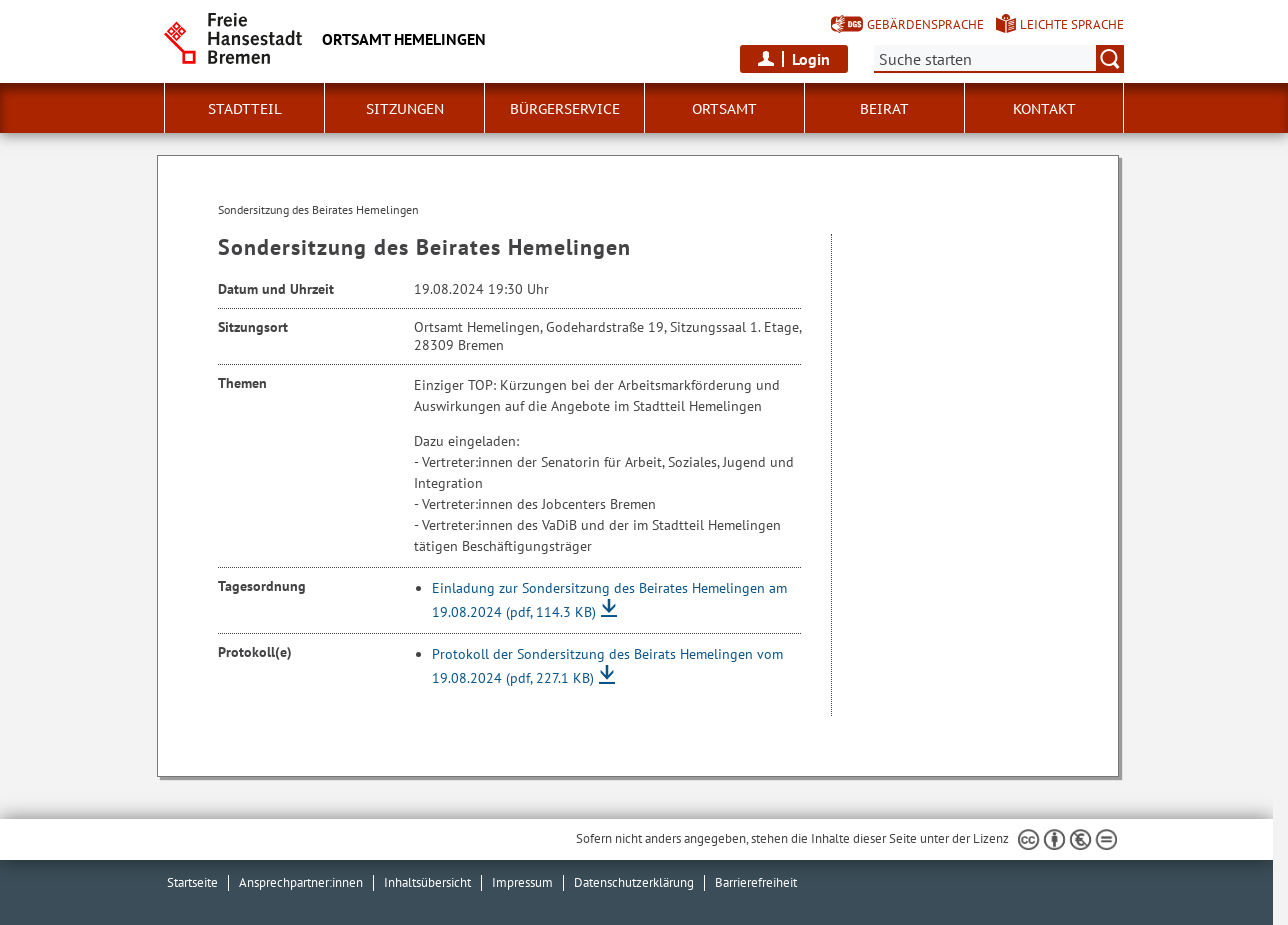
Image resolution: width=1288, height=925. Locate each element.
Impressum (522, 882)
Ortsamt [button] (724, 109)
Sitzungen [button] (405, 109)
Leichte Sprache (1072, 24)
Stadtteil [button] (245, 109)
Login (811, 59)
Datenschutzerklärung (634, 882)
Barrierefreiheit (756, 882)
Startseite (192, 882)
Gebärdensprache (925, 24)
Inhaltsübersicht (427, 882)
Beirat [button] (884, 109)
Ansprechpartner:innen (301, 882)
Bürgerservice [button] (565, 109)
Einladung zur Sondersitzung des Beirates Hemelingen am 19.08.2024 (609, 600)
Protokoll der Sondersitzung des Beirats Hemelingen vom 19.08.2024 (607, 666)
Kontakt (1044, 109)
